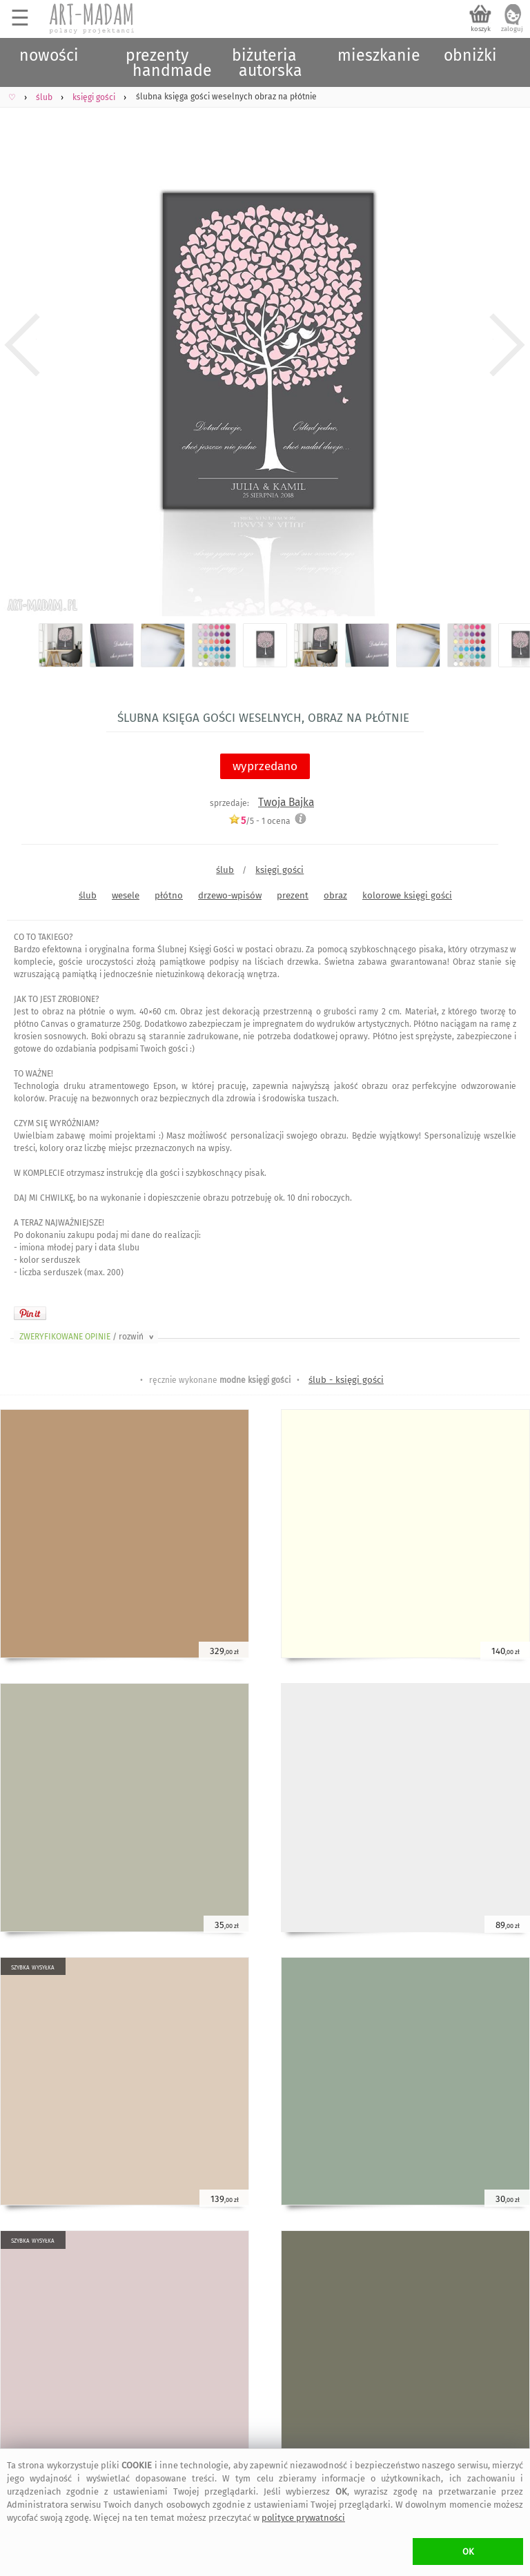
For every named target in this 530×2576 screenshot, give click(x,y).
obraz (335, 895)
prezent (292, 895)
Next (507, 345)
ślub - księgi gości (346, 1380)
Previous (22, 345)
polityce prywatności (303, 2518)
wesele (125, 895)
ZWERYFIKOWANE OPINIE (87, 1336)
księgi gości (279, 870)
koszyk (481, 29)
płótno (169, 895)
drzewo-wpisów (230, 895)
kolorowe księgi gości (407, 895)
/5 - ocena (259, 821)
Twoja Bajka (286, 802)
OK (468, 2551)
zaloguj (512, 29)
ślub (225, 870)
